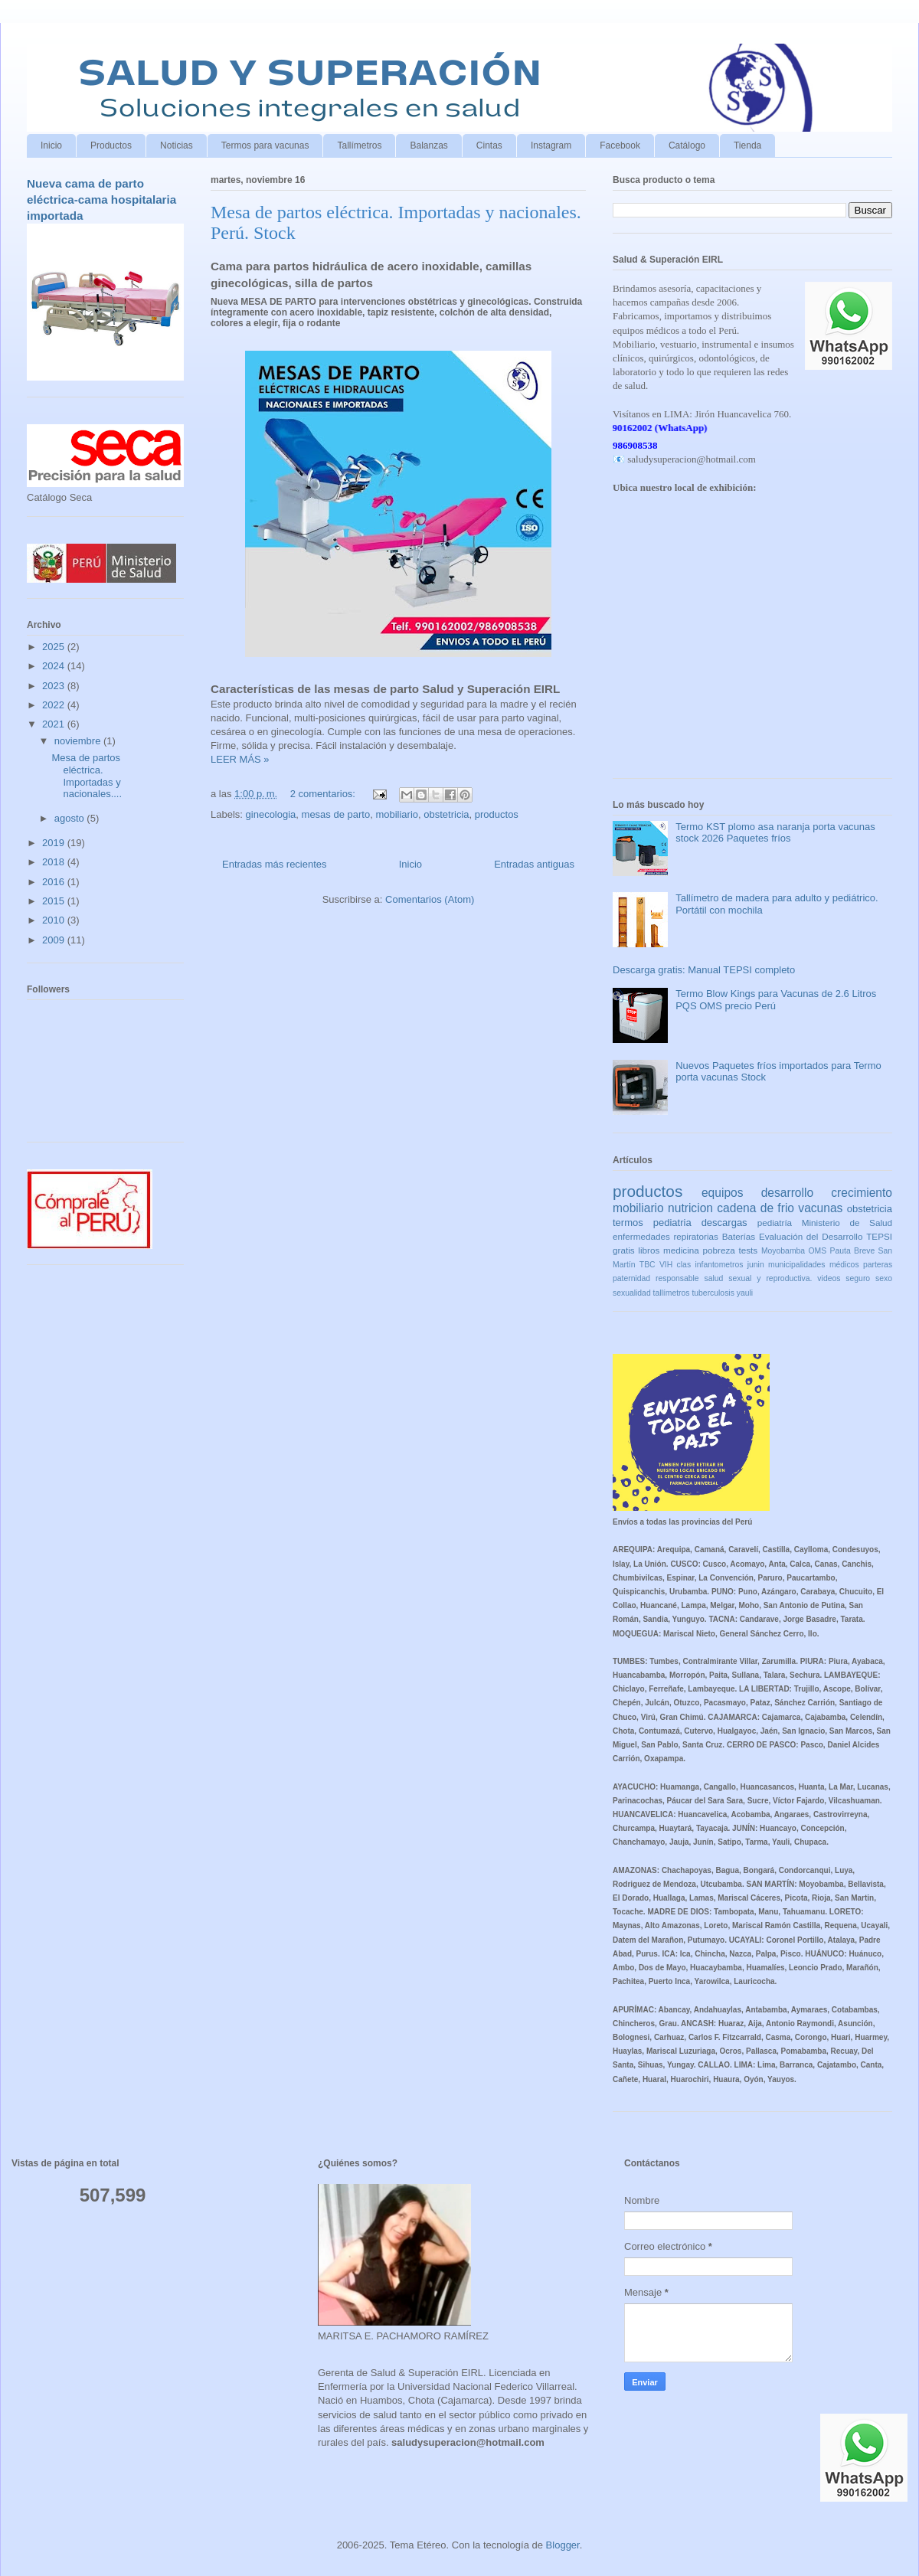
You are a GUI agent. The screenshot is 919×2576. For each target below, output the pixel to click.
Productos (111, 145)
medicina (681, 1250)
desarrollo (787, 1192)
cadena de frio (755, 1207)
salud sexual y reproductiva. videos (773, 1278)
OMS (817, 1251)
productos (496, 814)
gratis (624, 1250)
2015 (54, 901)
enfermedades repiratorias (665, 1236)
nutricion (690, 1207)
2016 (54, 882)
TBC (647, 1264)
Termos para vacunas (265, 145)
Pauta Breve (852, 1251)
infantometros (719, 1264)
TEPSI (879, 1236)
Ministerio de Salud (847, 1223)
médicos (844, 1264)
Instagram (551, 145)
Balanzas (428, 145)
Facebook (620, 145)
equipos (723, 1192)
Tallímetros (359, 145)
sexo (883, 1278)
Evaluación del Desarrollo (811, 1236)
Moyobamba (783, 1251)
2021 (54, 724)
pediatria (672, 1222)
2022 (54, 705)
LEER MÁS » (240, 759)
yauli (745, 1293)
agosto (70, 818)
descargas (724, 1222)
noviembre (78, 741)
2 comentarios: (324, 793)
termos (628, 1222)
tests (748, 1250)
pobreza (719, 1250)
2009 (54, 940)
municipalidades (797, 1264)
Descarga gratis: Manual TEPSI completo (704, 970)
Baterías (739, 1236)
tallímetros (671, 1293)
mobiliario (396, 814)
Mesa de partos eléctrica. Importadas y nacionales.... (86, 775)
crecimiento (861, 1192)
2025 (54, 646)
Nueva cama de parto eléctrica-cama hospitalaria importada (101, 200)
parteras (877, 1264)
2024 (54, 666)
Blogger (563, 2545)
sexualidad (632, 1293)
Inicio (51, 145)
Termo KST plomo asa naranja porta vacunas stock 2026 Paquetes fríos (775, 833)
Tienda (747, 145)
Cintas (489, 145)
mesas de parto (336, 814)
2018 (54, 862)
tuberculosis (713, 1293)
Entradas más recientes (274, 864)
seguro (857, 1278)
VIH (665, 1264)
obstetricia (446, 814)
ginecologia (271, 814)
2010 (54, 920)
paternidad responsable (656, 1278)
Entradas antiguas (534, 864)
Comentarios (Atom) (429, 899)
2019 (54, 842)
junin (755, 1264)
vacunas (820, 1207)
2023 (54, 685)
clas (684, 1264)
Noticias (176, 145)
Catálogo (687, 145)
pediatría (774, 1223)
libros (648, 1250)
